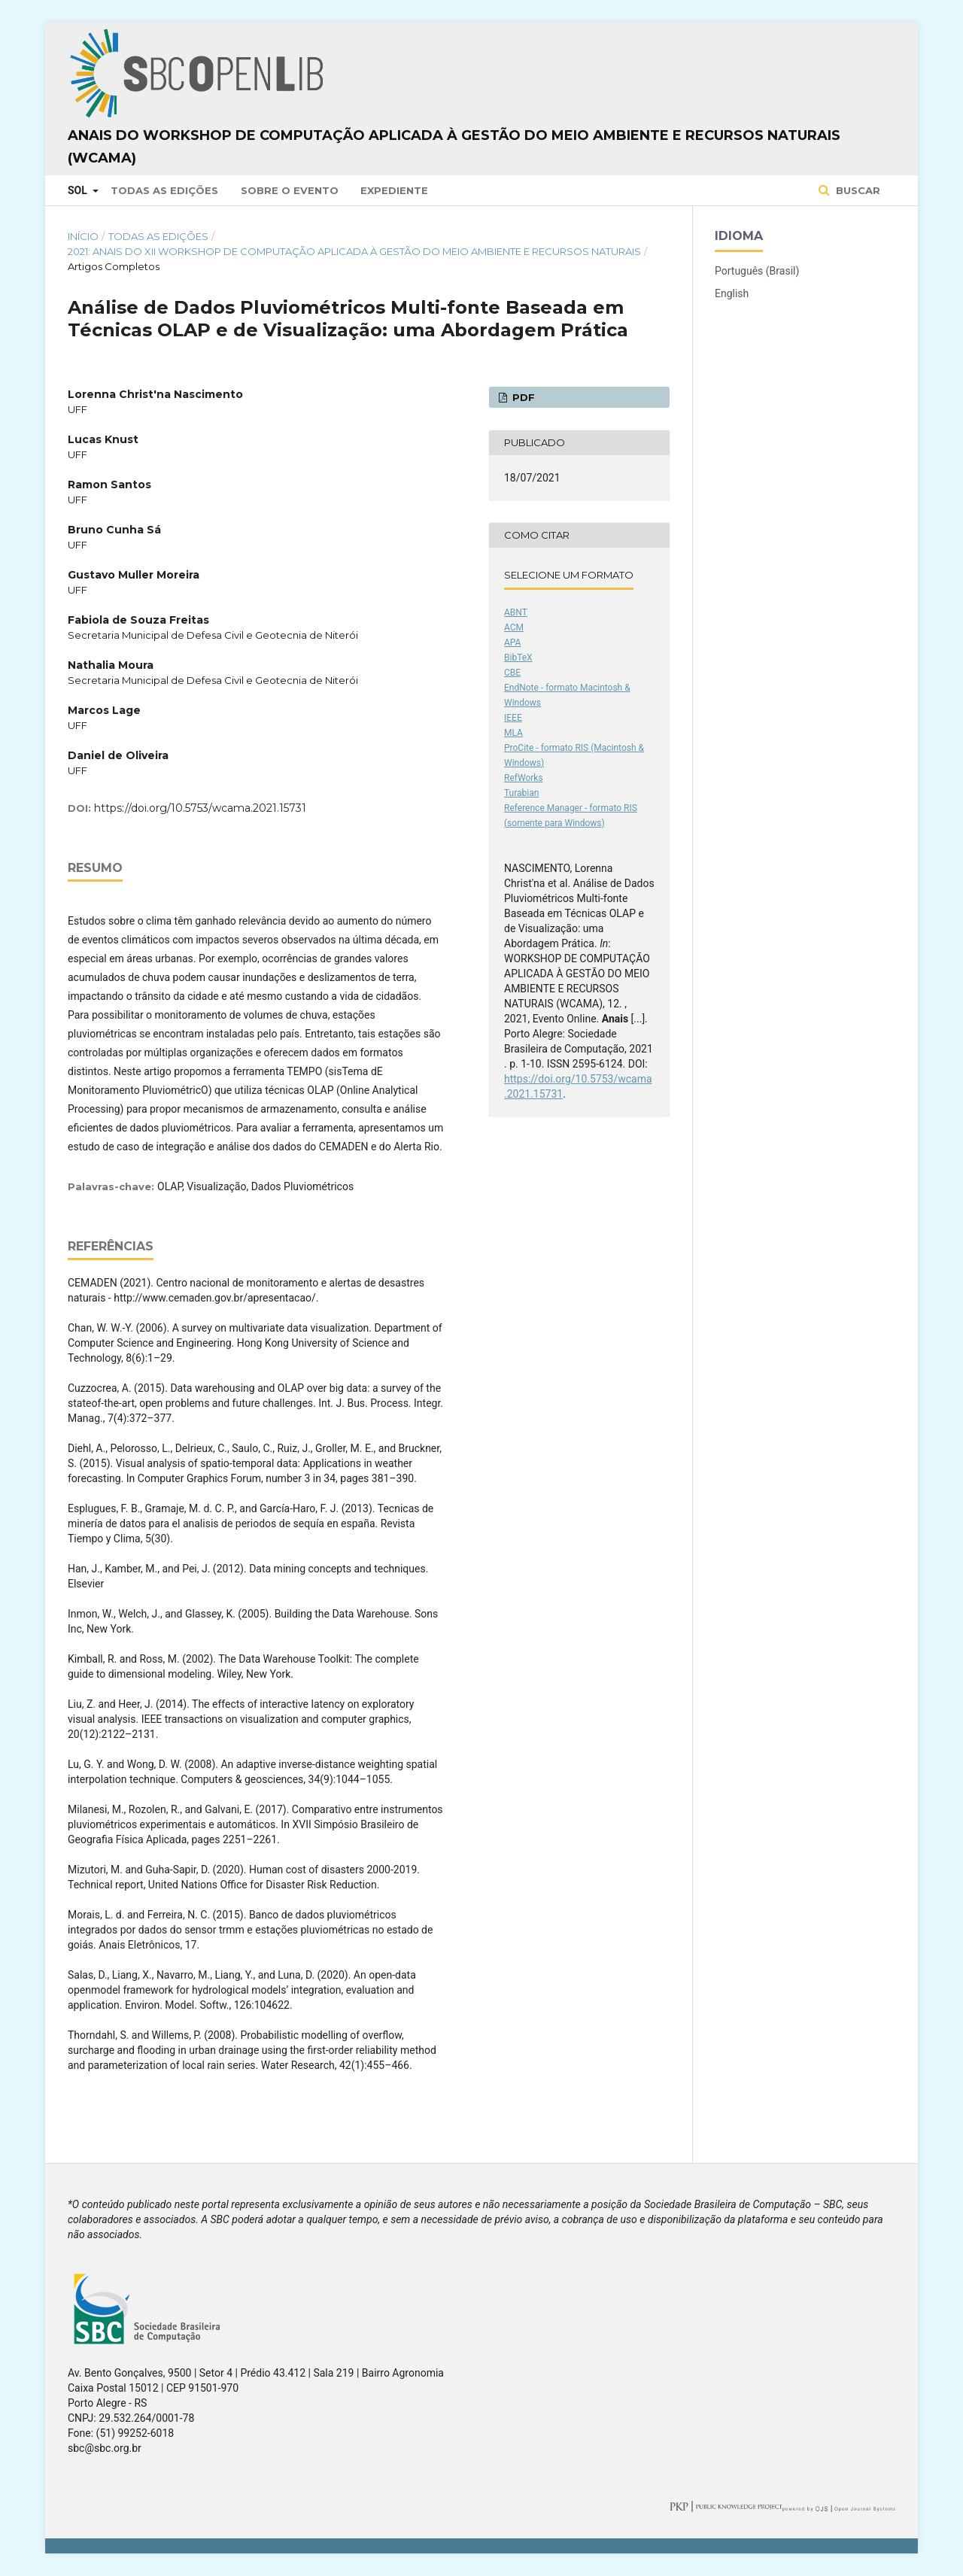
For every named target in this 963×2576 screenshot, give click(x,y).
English (732, 293)
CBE (512, 672)
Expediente (394, 190)
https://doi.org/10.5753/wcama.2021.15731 (200, 808)
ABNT (515, 612)
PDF (522, 397)
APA (512, 642)
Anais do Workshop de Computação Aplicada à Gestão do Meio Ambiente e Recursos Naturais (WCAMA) (454, 146)
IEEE (513, 717)
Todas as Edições (164, 190)
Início (83, 236)
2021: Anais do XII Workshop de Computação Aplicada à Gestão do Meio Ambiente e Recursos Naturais (354, 251)
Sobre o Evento (290, 190)
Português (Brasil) (757, 271)
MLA (513, 733)
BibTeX (518, 657)
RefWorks (523, 778)
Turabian (521, 793)
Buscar (856, 190)
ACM (514, 627)
